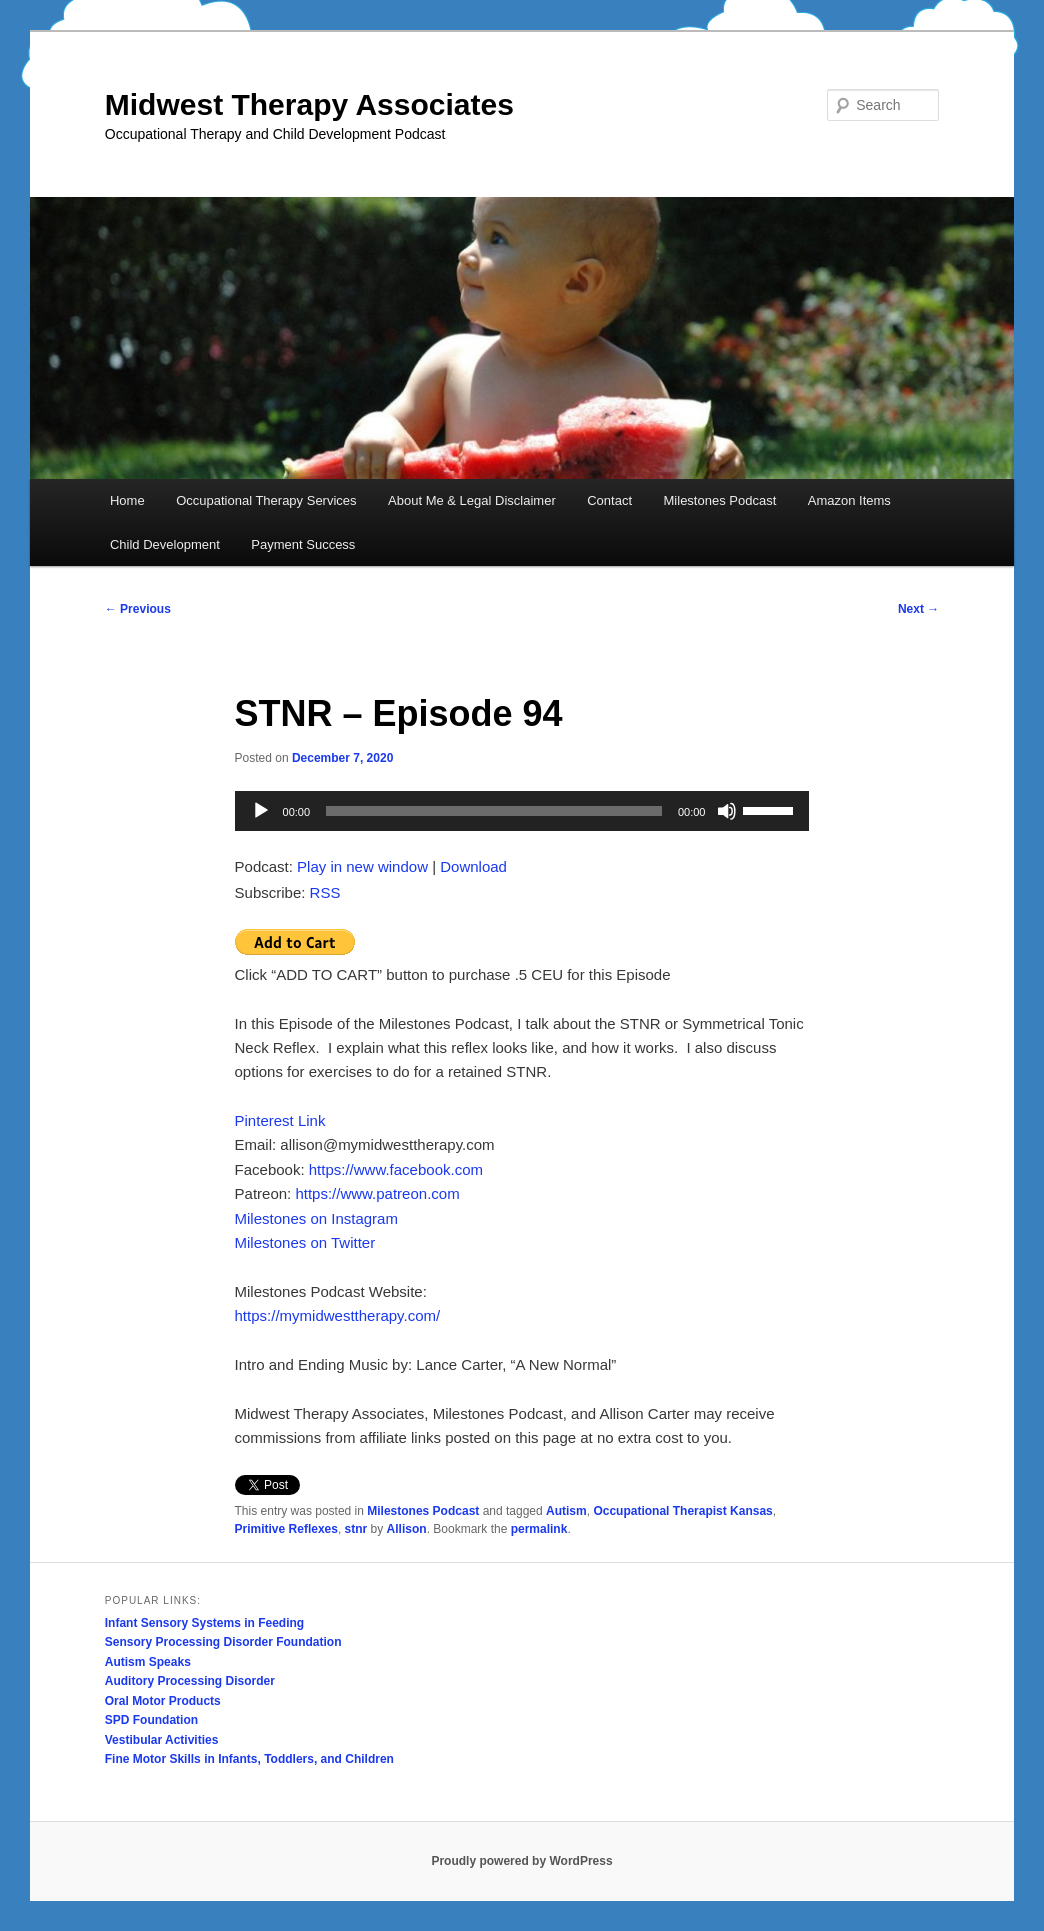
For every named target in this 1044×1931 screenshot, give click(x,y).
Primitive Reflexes (286, 1529)
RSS (325, 892)
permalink (539, 1529)
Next (918, 609)
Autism (566, 1511)
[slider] (494, 811)
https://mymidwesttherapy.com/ (338, 1315)
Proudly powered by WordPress (521, 1861)
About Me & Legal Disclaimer (472, 500)
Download (473, 866)
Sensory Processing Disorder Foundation (223, 1642)
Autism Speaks (148, 1662)
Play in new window (362, 866)
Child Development (165, 544)
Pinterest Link (280, 1120)
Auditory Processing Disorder (190, 1681)
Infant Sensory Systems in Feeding (204, 1623)
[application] (522, 811)
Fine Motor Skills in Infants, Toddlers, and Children (249, 1759)
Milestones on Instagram (316, 1218)
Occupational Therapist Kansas (682, 1511)
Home (127, 500)
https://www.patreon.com (377, 1193)
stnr (356, 1529)
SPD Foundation (151, 1720)
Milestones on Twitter (305, 1242)
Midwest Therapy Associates (309, 104)
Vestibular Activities (162, 1740)
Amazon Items (849, 500)
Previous (138, 609)
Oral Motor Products (163, 1701)
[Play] (261, 811)
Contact (609, 500)
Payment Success (303, 544)
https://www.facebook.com (396, 1169)
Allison (407, 1529)
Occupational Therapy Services (266, 500)
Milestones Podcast (720, 500)
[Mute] (727, 811)
